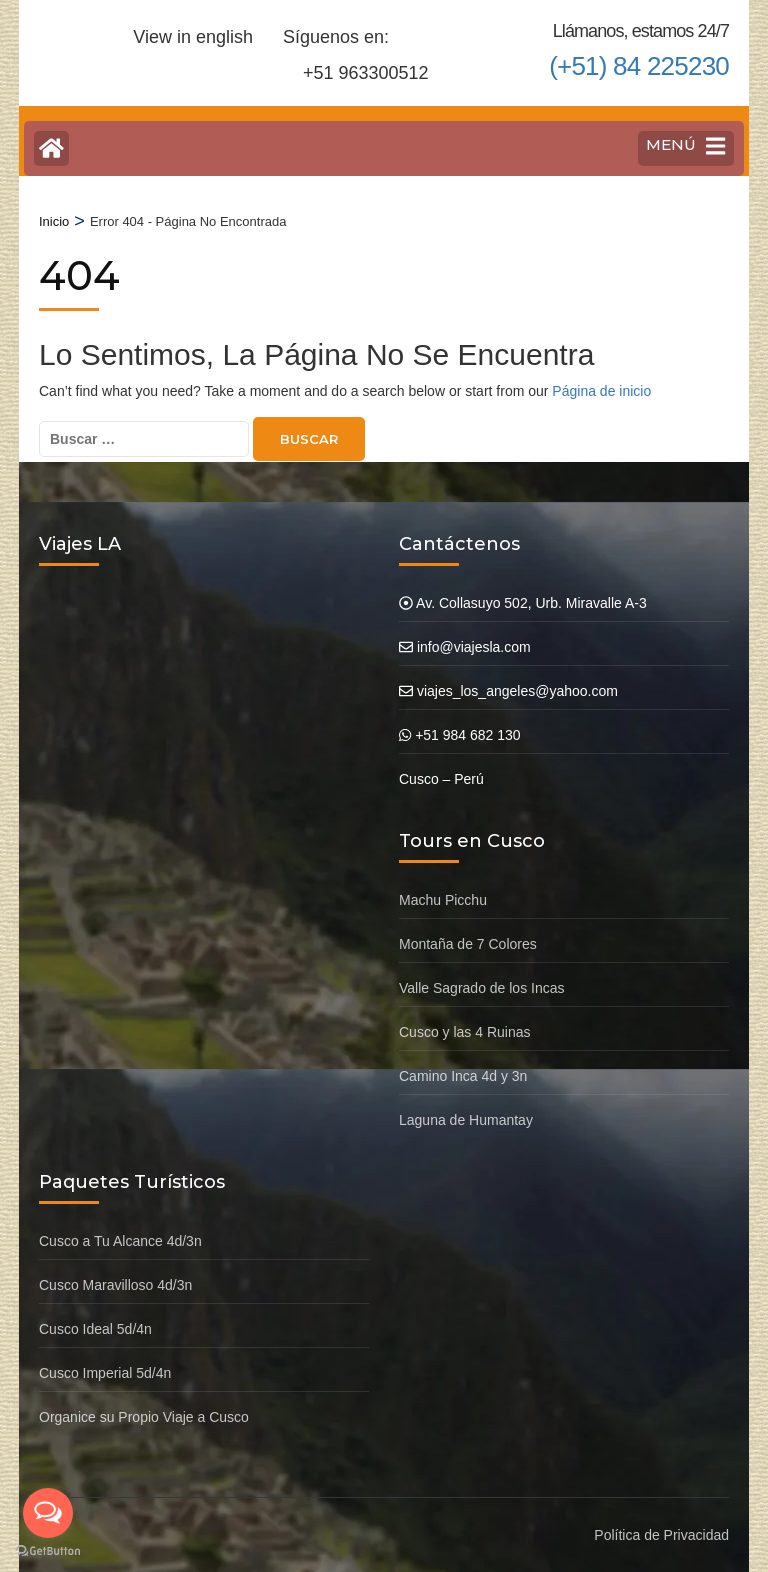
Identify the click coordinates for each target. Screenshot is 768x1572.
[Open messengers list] (48, 1513)
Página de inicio (601, 391)
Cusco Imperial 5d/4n (105, 1373)
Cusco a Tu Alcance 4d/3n (120, 1241)
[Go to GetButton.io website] (48, 1551)
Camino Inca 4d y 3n (463, 1076)
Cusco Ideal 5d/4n (95, 1329)
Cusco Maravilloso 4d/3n (115, 1285)
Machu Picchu (443, 900)
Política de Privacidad (661, 1535)
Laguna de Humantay (466, 1120)
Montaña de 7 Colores (468, 944)
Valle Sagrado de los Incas (482, 988)
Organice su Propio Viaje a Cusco (144, 1417)
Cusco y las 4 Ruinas (465, 1032)
